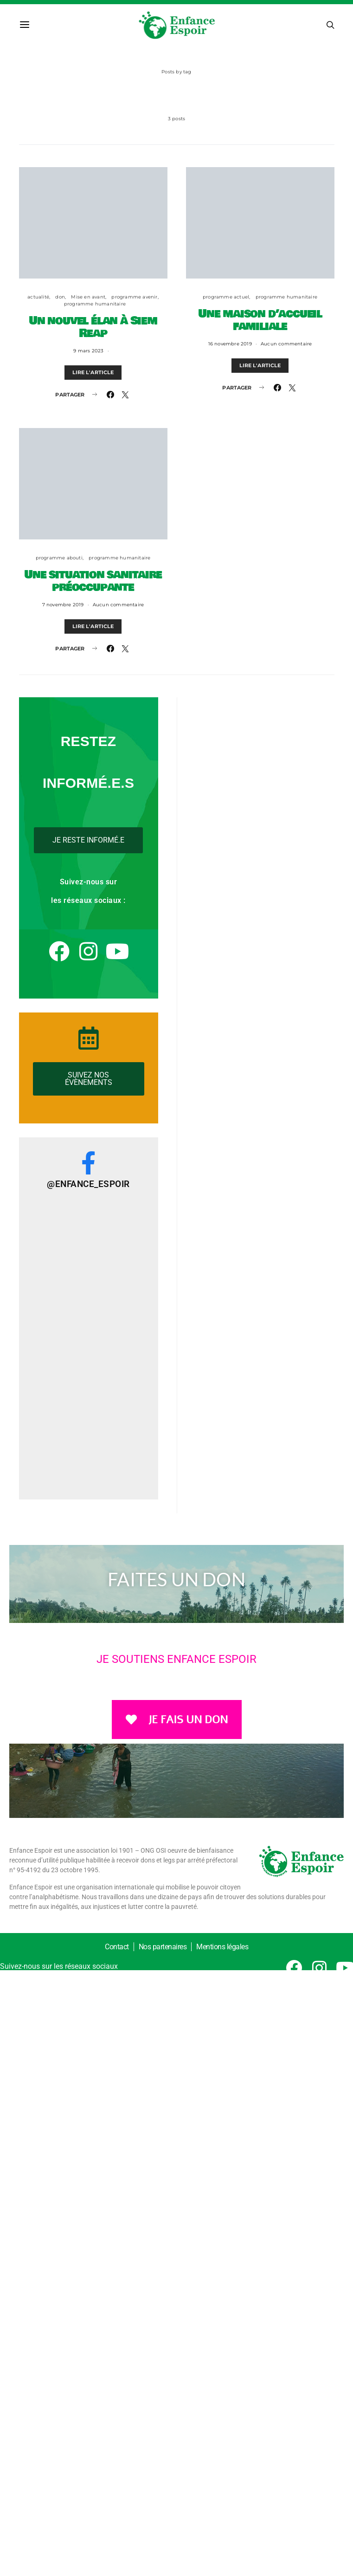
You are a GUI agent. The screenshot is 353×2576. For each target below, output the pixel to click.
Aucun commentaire (286, 344)
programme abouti (59, 558)
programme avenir (134, 297)
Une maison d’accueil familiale (260, 320)
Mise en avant (88, 297)
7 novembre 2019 (63, 605)
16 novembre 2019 (230, 344)
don (60, 297)
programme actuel (226, 297)
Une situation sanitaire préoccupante (92, 581)
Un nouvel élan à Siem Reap (93, 327)
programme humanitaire (95, 304)
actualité (38, 297)
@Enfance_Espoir (88, 1184)
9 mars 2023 (88, 351)
